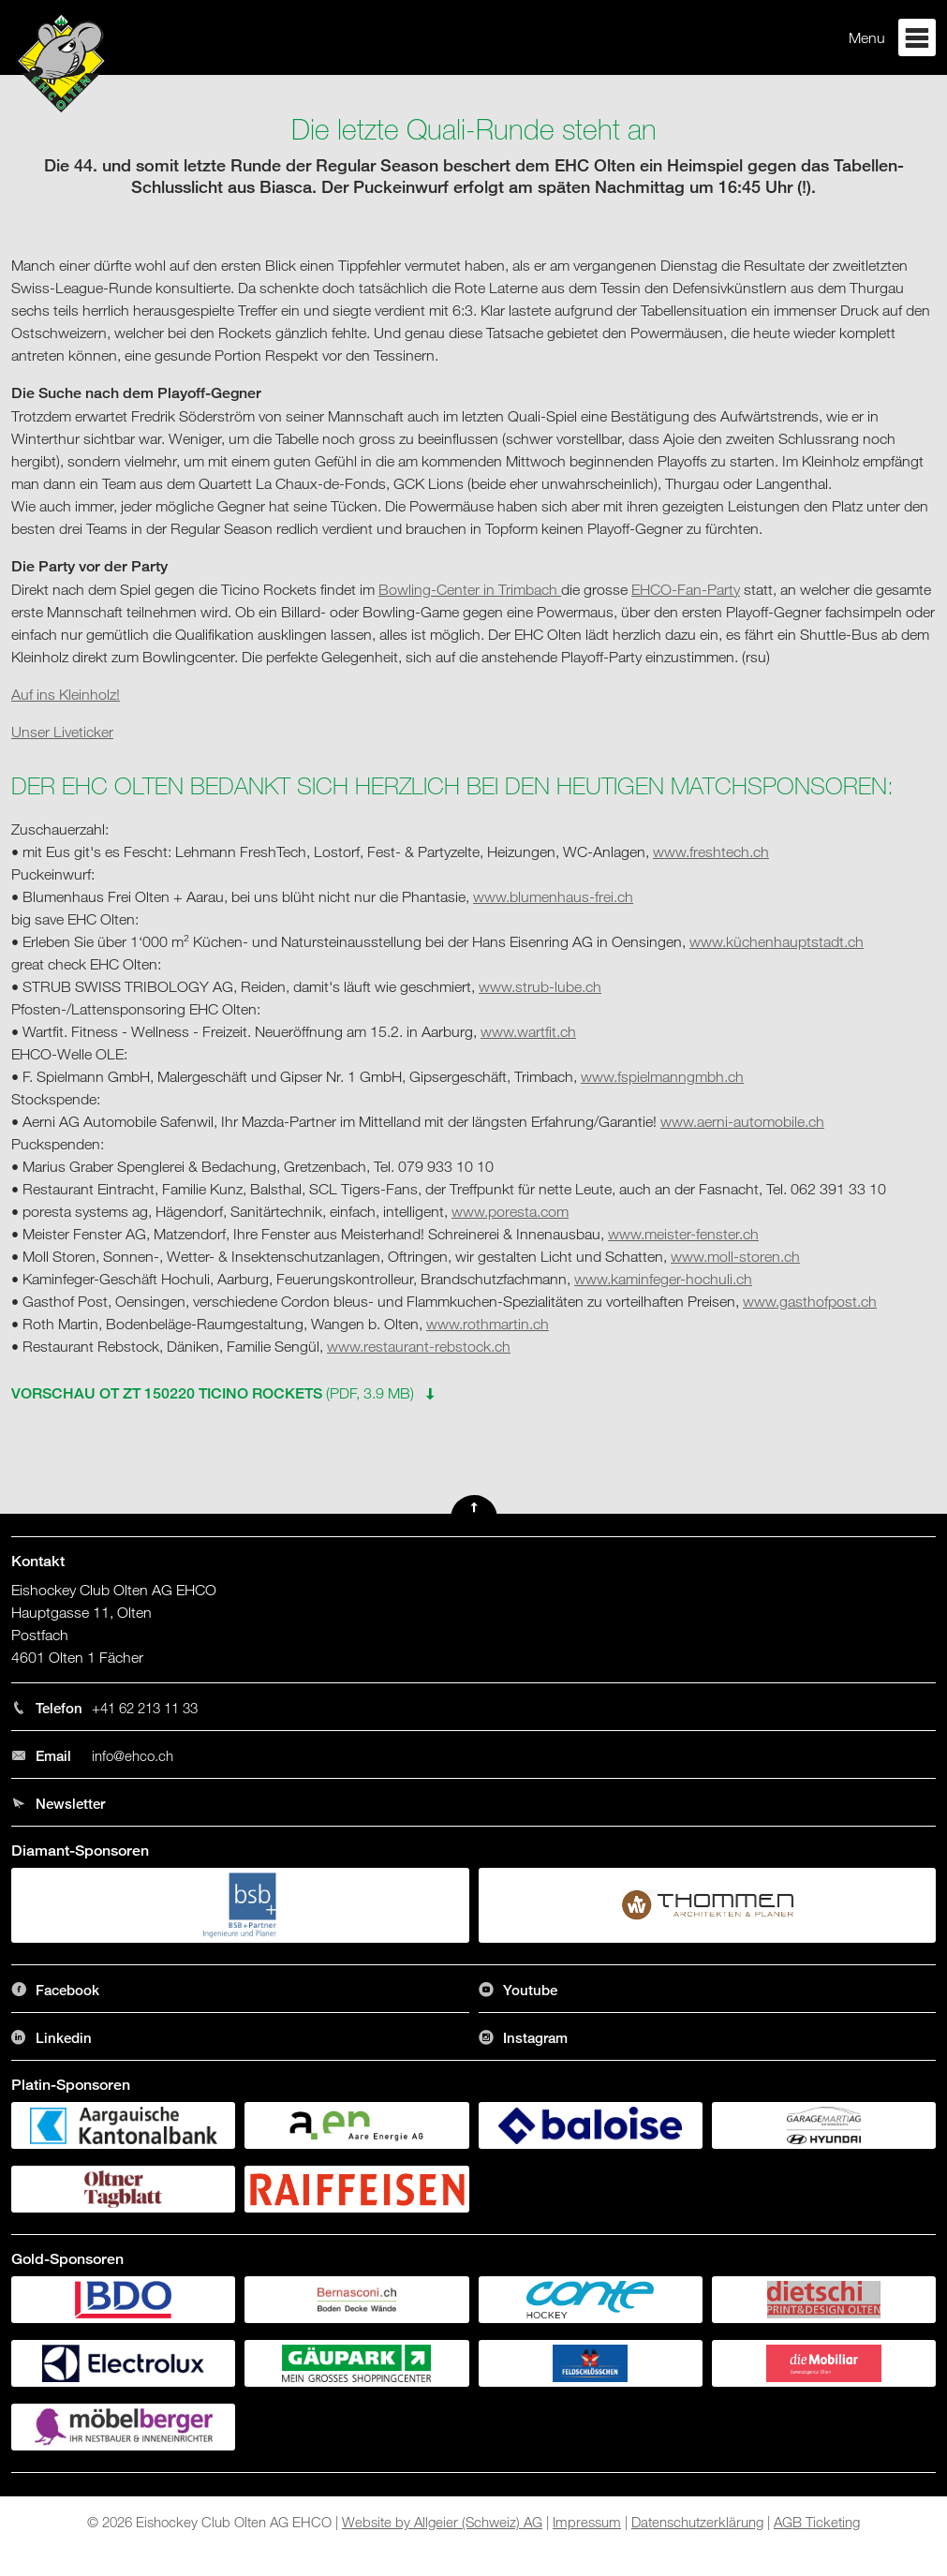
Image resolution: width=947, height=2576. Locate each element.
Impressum (587, 2521)
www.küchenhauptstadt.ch (776, 941)
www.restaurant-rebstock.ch (418, 1346)
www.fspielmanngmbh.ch (662, 1076)
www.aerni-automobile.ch (742, 1121)
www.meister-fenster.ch (683, 1233)
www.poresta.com (510, 1211)
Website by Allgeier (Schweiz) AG (442, 2521)
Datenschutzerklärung (697, 2521)
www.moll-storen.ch (735, 1256)
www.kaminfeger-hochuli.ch (663, 1278)
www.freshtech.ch (711, 851)
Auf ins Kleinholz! (65, 694)
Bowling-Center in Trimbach (469, 589)
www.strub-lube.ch (540, 986)
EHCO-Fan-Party (685, 589)
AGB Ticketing (817, 2521)
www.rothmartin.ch (487, 1323)
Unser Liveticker (62, 731)
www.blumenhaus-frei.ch (553, 896)
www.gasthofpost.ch (810, 1301)
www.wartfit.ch (528, 1031)
